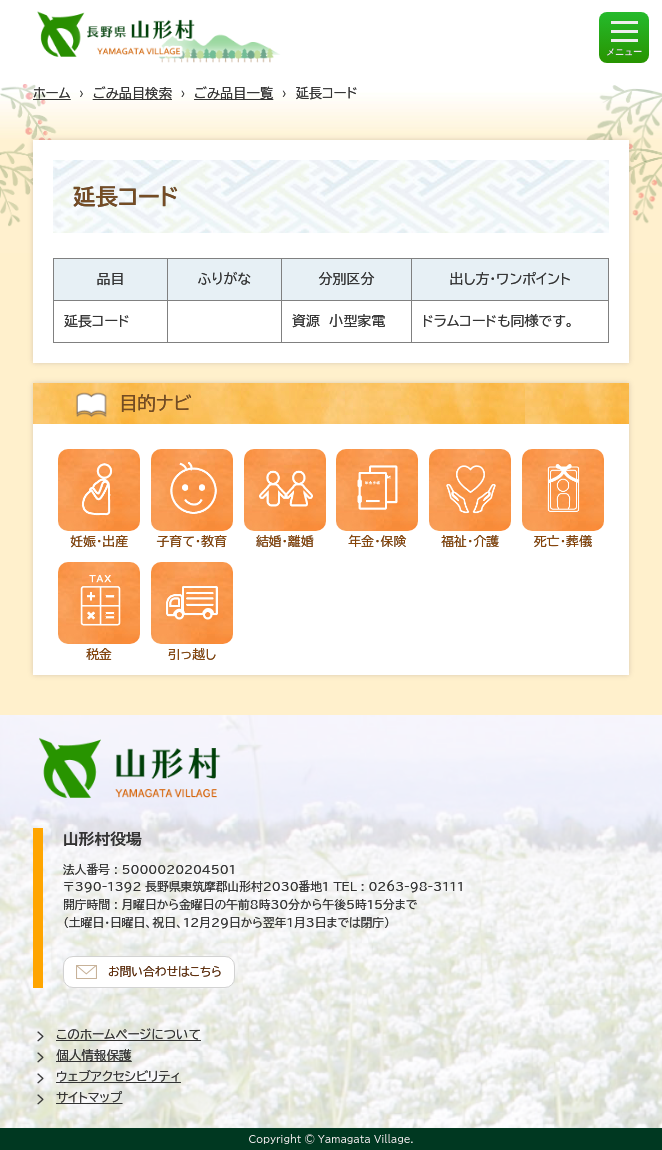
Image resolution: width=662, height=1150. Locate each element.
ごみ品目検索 (132, 93)
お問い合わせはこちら (165, 971)
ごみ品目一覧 (233, 93)
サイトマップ (89, 1097)
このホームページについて (128, 1034)
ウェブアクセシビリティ (118, 1076)
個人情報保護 (94, 1055)
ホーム (52, 93)
